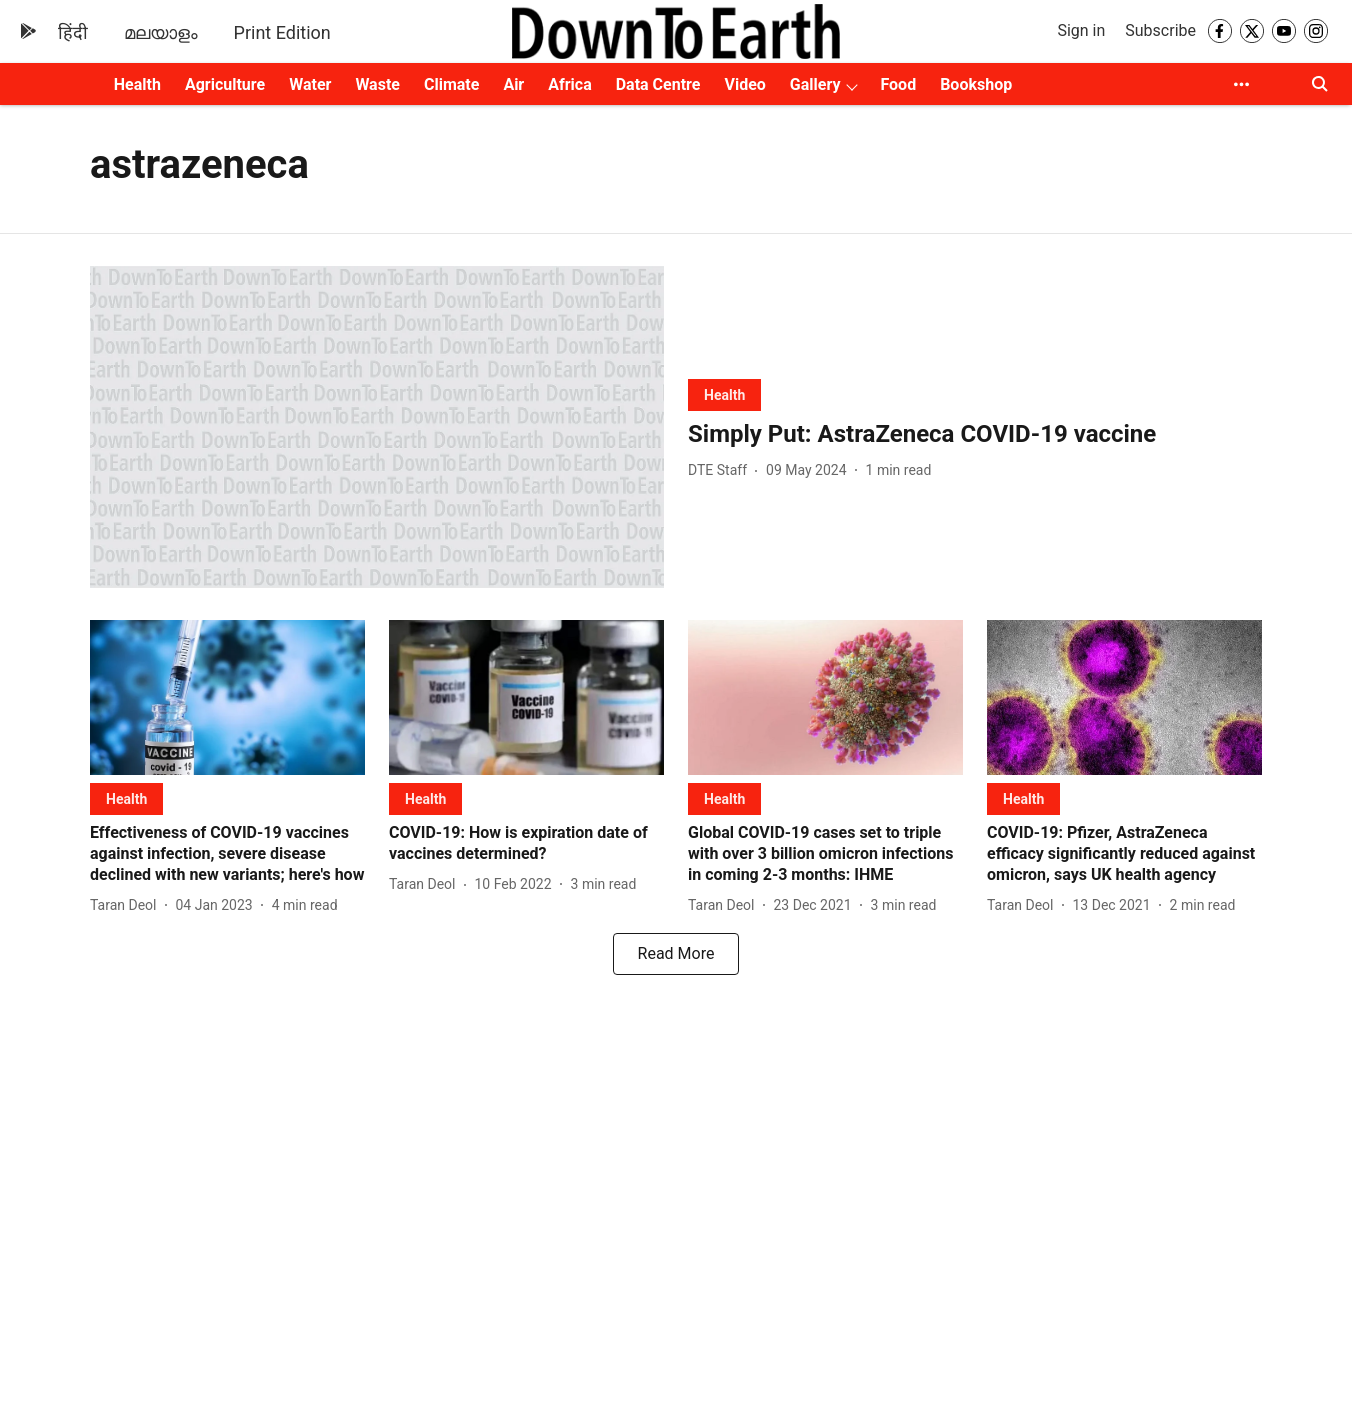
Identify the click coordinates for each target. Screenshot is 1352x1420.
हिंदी (73, 32)
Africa (569, 84)
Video (744, 84)
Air (513, 84)
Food (898, 84)
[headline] (975, 434)
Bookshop (976, 84)
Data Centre (658, 84)
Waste (377, 84)
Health (137, 84)
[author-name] (721, 470)
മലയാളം (161, 32)
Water (310, 84)
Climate (451, 84)
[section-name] (724, 394)
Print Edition (282, 32)
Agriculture (225, 84)
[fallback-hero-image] (377, 427)
